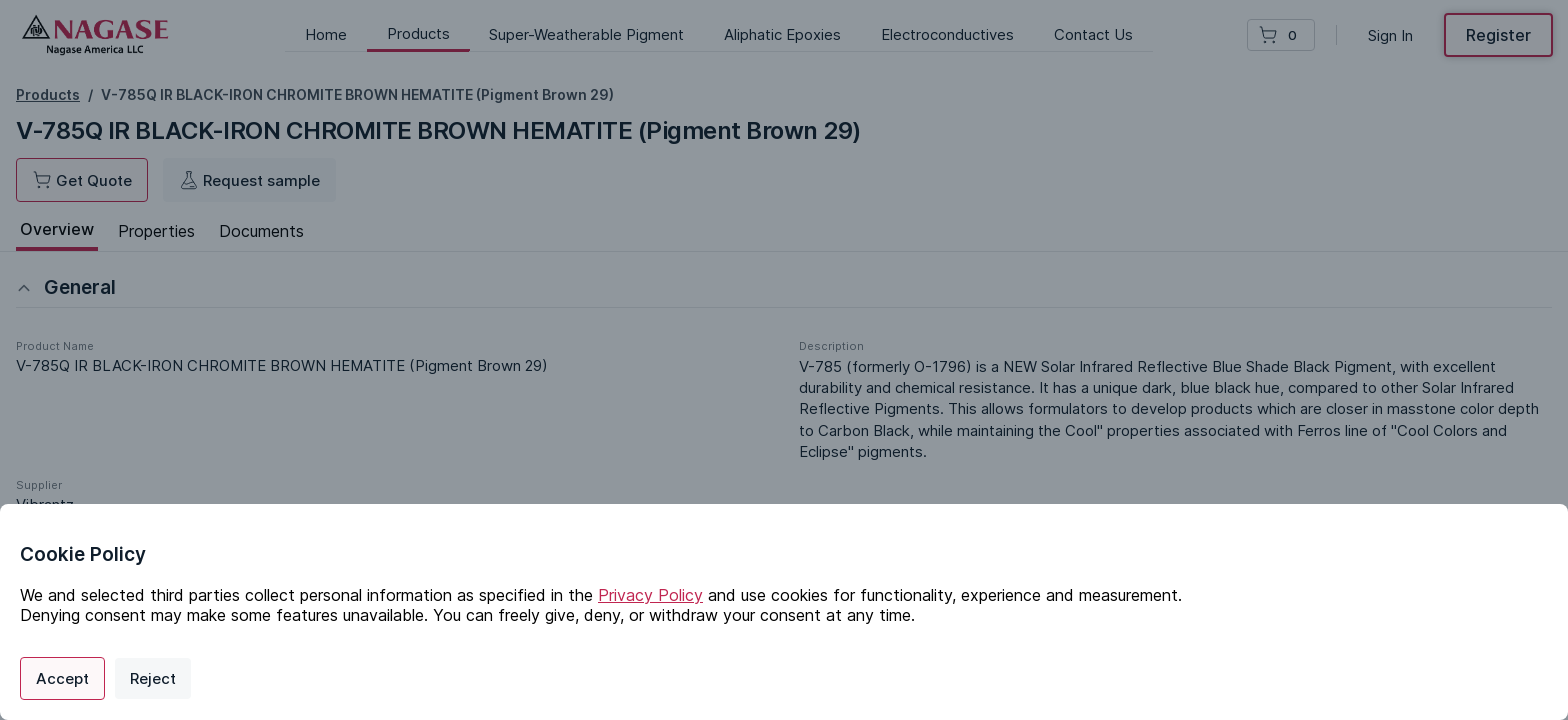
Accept (62, 678)
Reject (153, 678)
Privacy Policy (650, 595)
